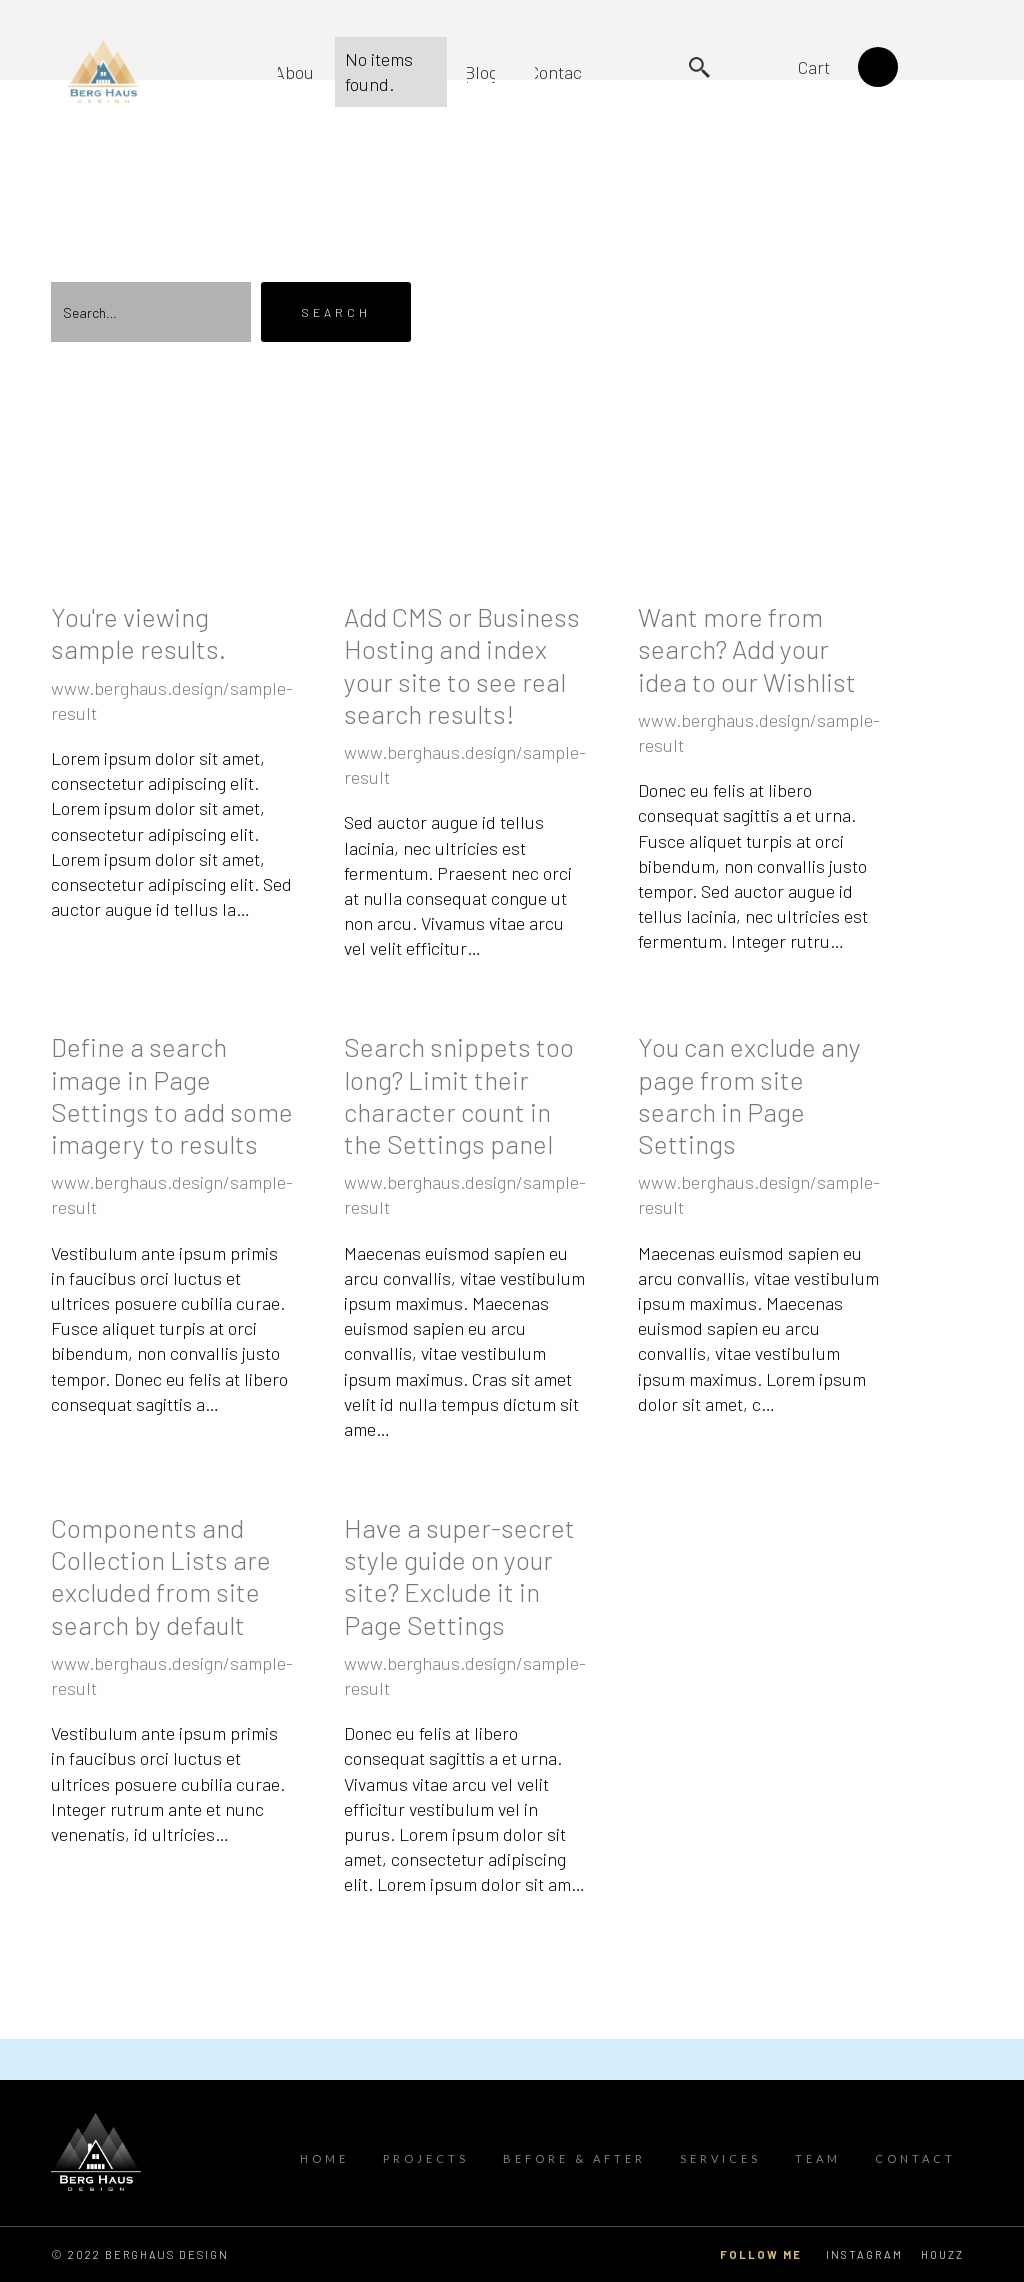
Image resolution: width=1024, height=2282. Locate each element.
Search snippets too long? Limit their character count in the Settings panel (459, 1095)
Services (720, 2158)
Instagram (864, 2254)
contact (915, 2158)
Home (324, 2158)
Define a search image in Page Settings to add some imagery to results (172, 1095)
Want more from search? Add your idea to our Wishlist (747, 648)
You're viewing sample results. (138, 632)
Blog (481, 72)
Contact (558, 72)
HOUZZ (942, 2254)
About (297, 72)
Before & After (574, 2158)
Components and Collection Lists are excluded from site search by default (161, 1576)
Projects (426, 2158)
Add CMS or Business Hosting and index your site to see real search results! (462, 665)
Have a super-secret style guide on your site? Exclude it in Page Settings (459, 1576)
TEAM (818, 2158)
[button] (838, 67)
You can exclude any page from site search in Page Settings (749, 1095)
